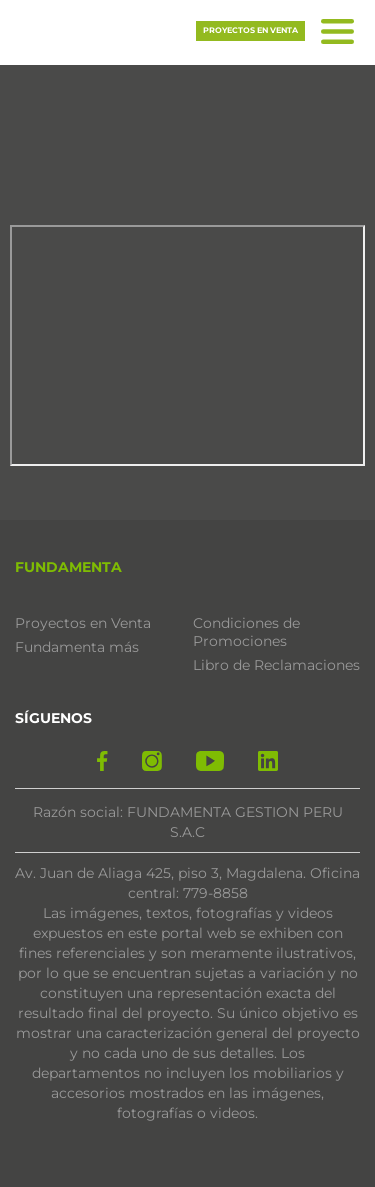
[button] (110, 29)
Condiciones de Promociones (246, 632)
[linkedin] (268, 761)
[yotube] (210, 761)
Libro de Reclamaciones (276, 665)
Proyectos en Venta (83, 623)
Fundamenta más (77, 647)
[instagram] (152, 761)
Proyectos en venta (250, 30)
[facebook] (102, 761)
